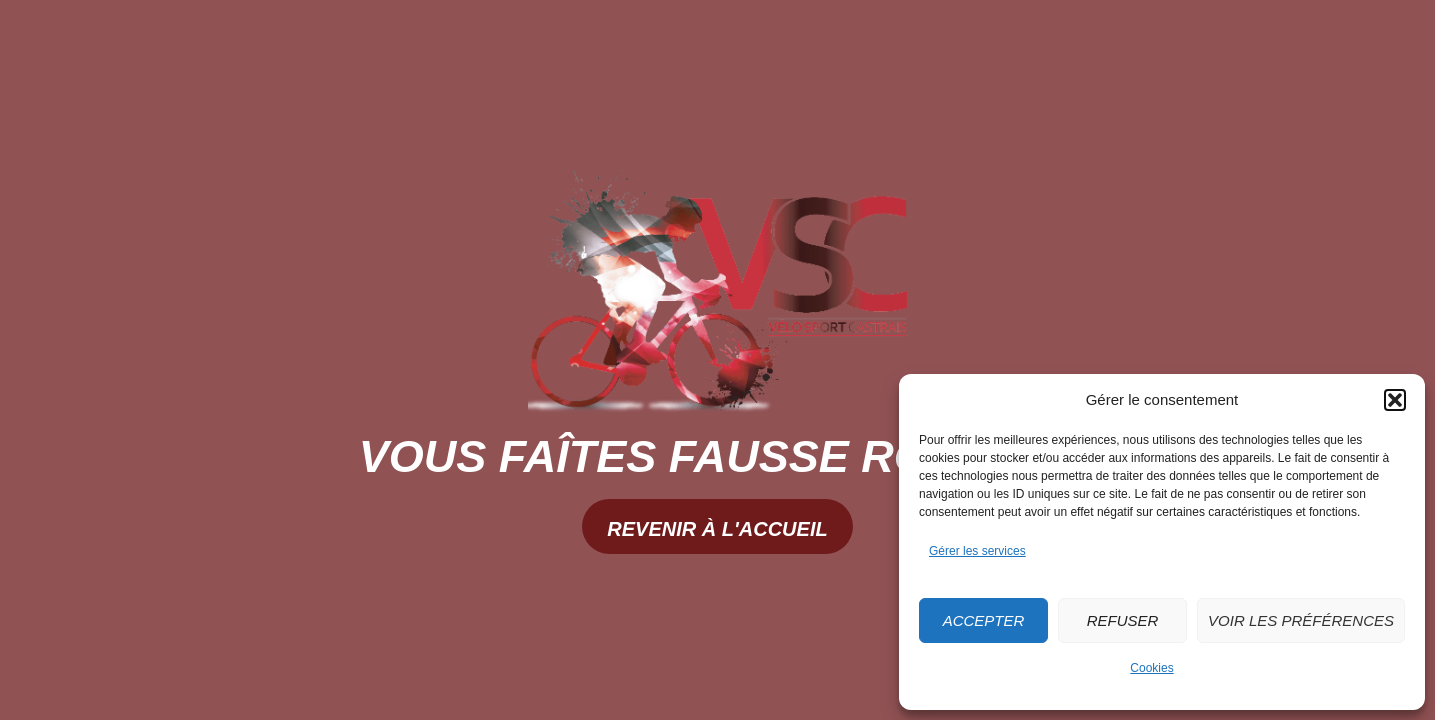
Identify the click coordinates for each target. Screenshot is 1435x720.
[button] (1395, 400)
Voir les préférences (1301, 620)
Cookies (1151, 668)
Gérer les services (977, 551)
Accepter (984, 620)
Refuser (1123, 620)
